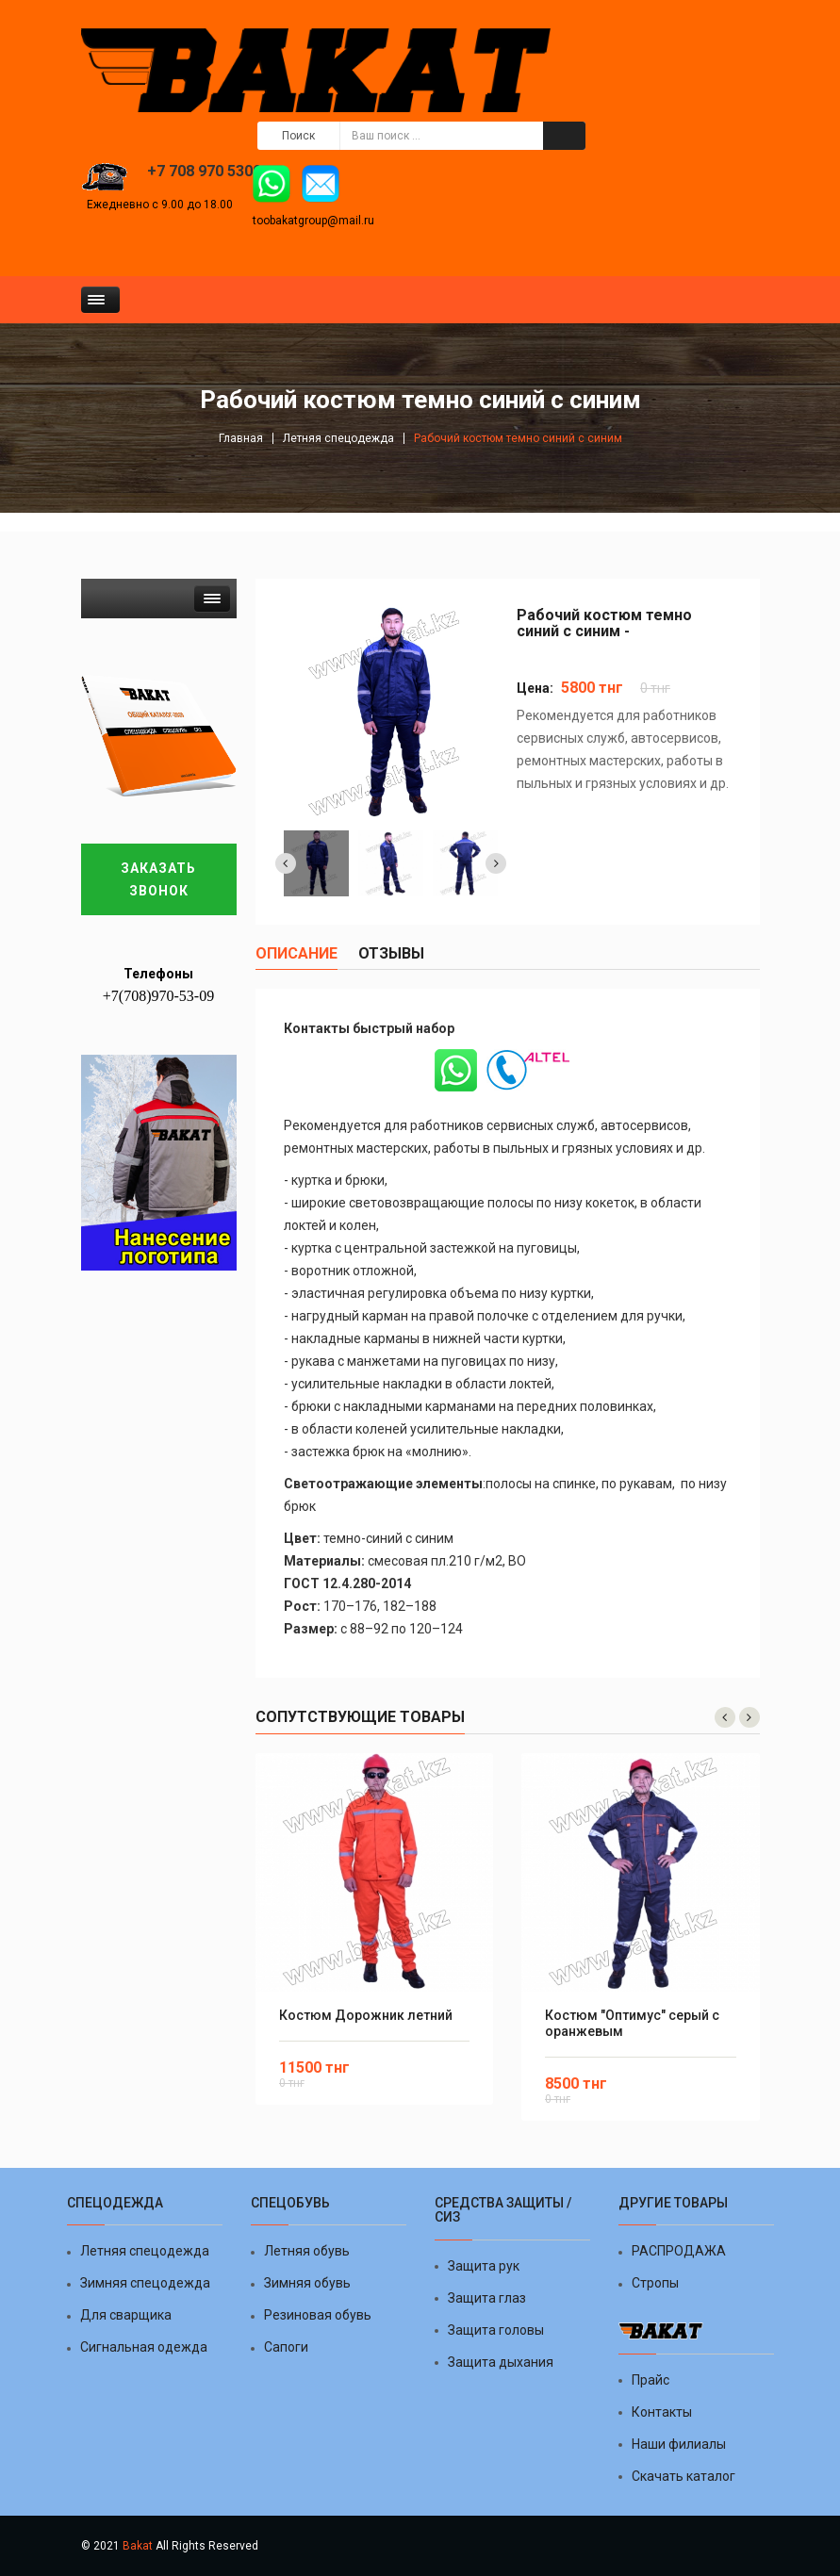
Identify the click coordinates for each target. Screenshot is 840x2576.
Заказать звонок (158, 879)
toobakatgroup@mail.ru (313, 220)
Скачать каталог (683, 2476)
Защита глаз (487, 2297)
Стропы (655, 2282)
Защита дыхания (500, 2362)
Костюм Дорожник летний (366, 2015)
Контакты (662, 2412)
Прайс (650, 2379)
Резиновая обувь (317, 2314)
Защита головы (496, 2330)
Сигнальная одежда (143, 2346)
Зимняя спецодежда (145, 2282)
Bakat (138, 2545)
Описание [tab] (296, 953)
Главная (241, 438)
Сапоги (286, 2346)
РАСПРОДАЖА (679, 2250)
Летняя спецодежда (338, 438)
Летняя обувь (307, 2250)
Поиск (298, 135)
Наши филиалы (679, 2444)
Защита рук (483, 2265)
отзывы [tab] (391, 953)
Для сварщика (126, 2314)
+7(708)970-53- (151, 996)
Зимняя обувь (307, 2282)
